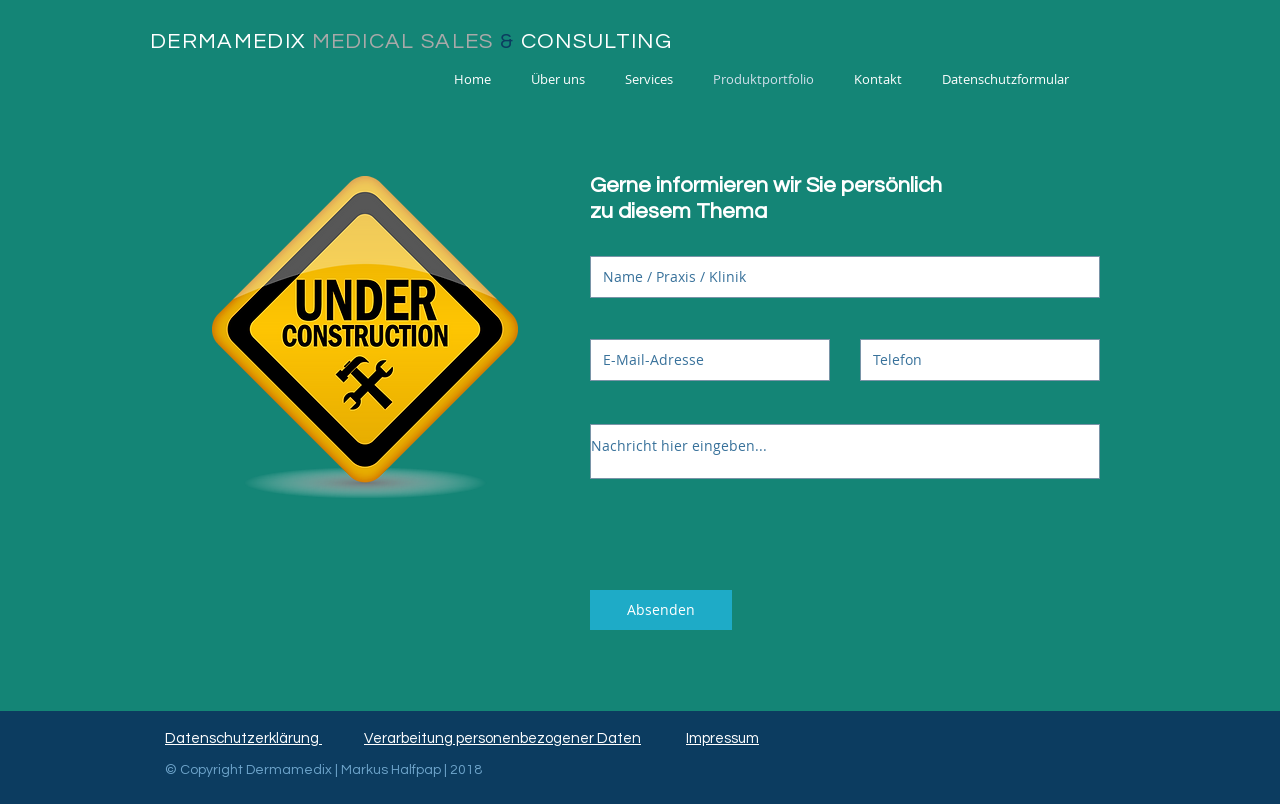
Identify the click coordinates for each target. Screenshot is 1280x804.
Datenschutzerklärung (243, 738)
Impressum (722, 738)
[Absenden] (661, 610)
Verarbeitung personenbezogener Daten (502, 738)
